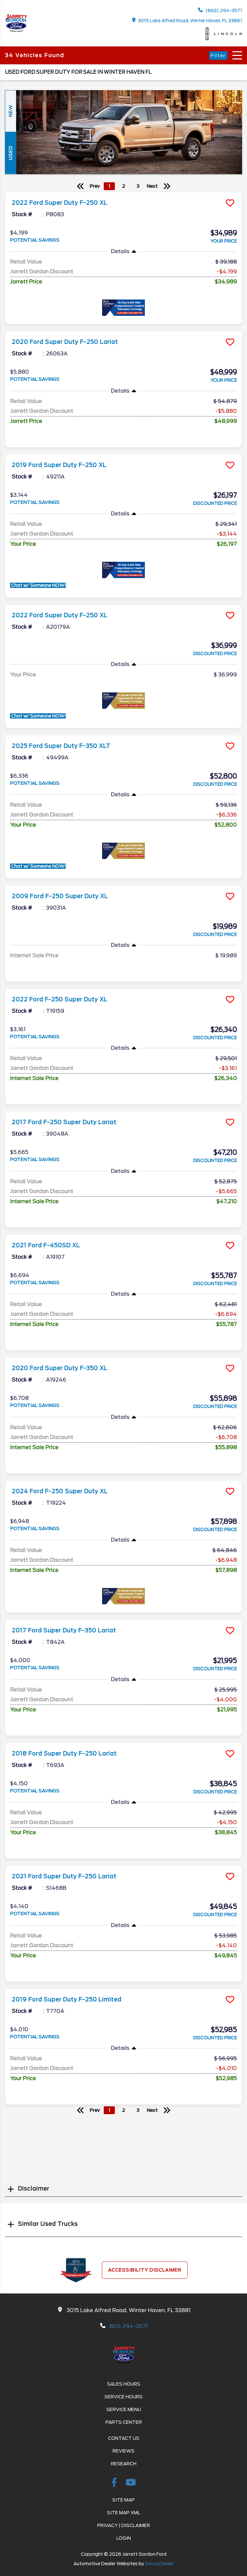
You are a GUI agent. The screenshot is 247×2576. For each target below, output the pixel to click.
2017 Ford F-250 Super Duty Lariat (64, 1122)
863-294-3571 (128, 2326)
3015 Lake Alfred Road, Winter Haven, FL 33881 (187, 20)
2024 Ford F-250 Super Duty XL (60, 1491)
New (10, 111)
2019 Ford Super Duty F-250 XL (59, 465)
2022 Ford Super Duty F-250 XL (59, 203)
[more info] (123, 193)
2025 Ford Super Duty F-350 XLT (61, 746)
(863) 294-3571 (220, 10)
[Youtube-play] (131, 2483)
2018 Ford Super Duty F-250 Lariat (64, 1753)
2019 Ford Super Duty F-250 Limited (66, 1999)
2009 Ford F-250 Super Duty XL (60, 896)
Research (123, 2463)
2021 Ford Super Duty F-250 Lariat (64, 1876)
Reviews (123, 2451)
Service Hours (123, 2396)
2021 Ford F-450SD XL (46, 1245)
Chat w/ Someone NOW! (38, 585)
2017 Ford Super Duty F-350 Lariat (64, 1630)
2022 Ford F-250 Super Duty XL (59, 999)
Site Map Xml (123, 2512)
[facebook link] (115, 2483)
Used (10, 153)
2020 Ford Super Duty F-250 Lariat (65, 342)
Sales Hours (123, 2384)
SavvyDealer (159, 2563)
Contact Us (123, 2438)
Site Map (123, 2500)
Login (123, 2538)
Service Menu (123, 2409)
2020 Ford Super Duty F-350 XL (59, 1368)
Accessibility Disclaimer (144, 2270)
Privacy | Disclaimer (123, 2525)
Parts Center (123, 2422)
